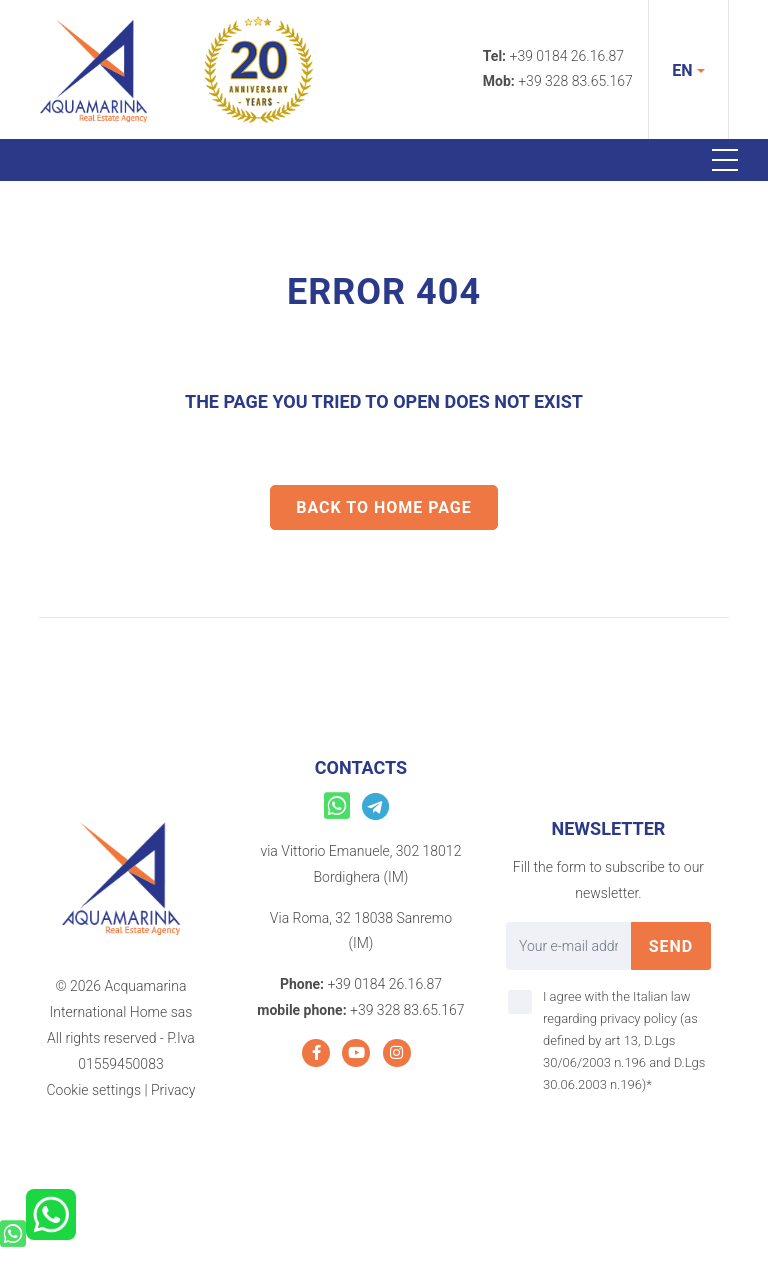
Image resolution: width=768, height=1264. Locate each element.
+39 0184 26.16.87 (567, 56)
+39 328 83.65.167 (575, 81)
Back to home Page (384, 507)
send (671, 946)
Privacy (173, 1090)
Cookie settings (94, 1090)
